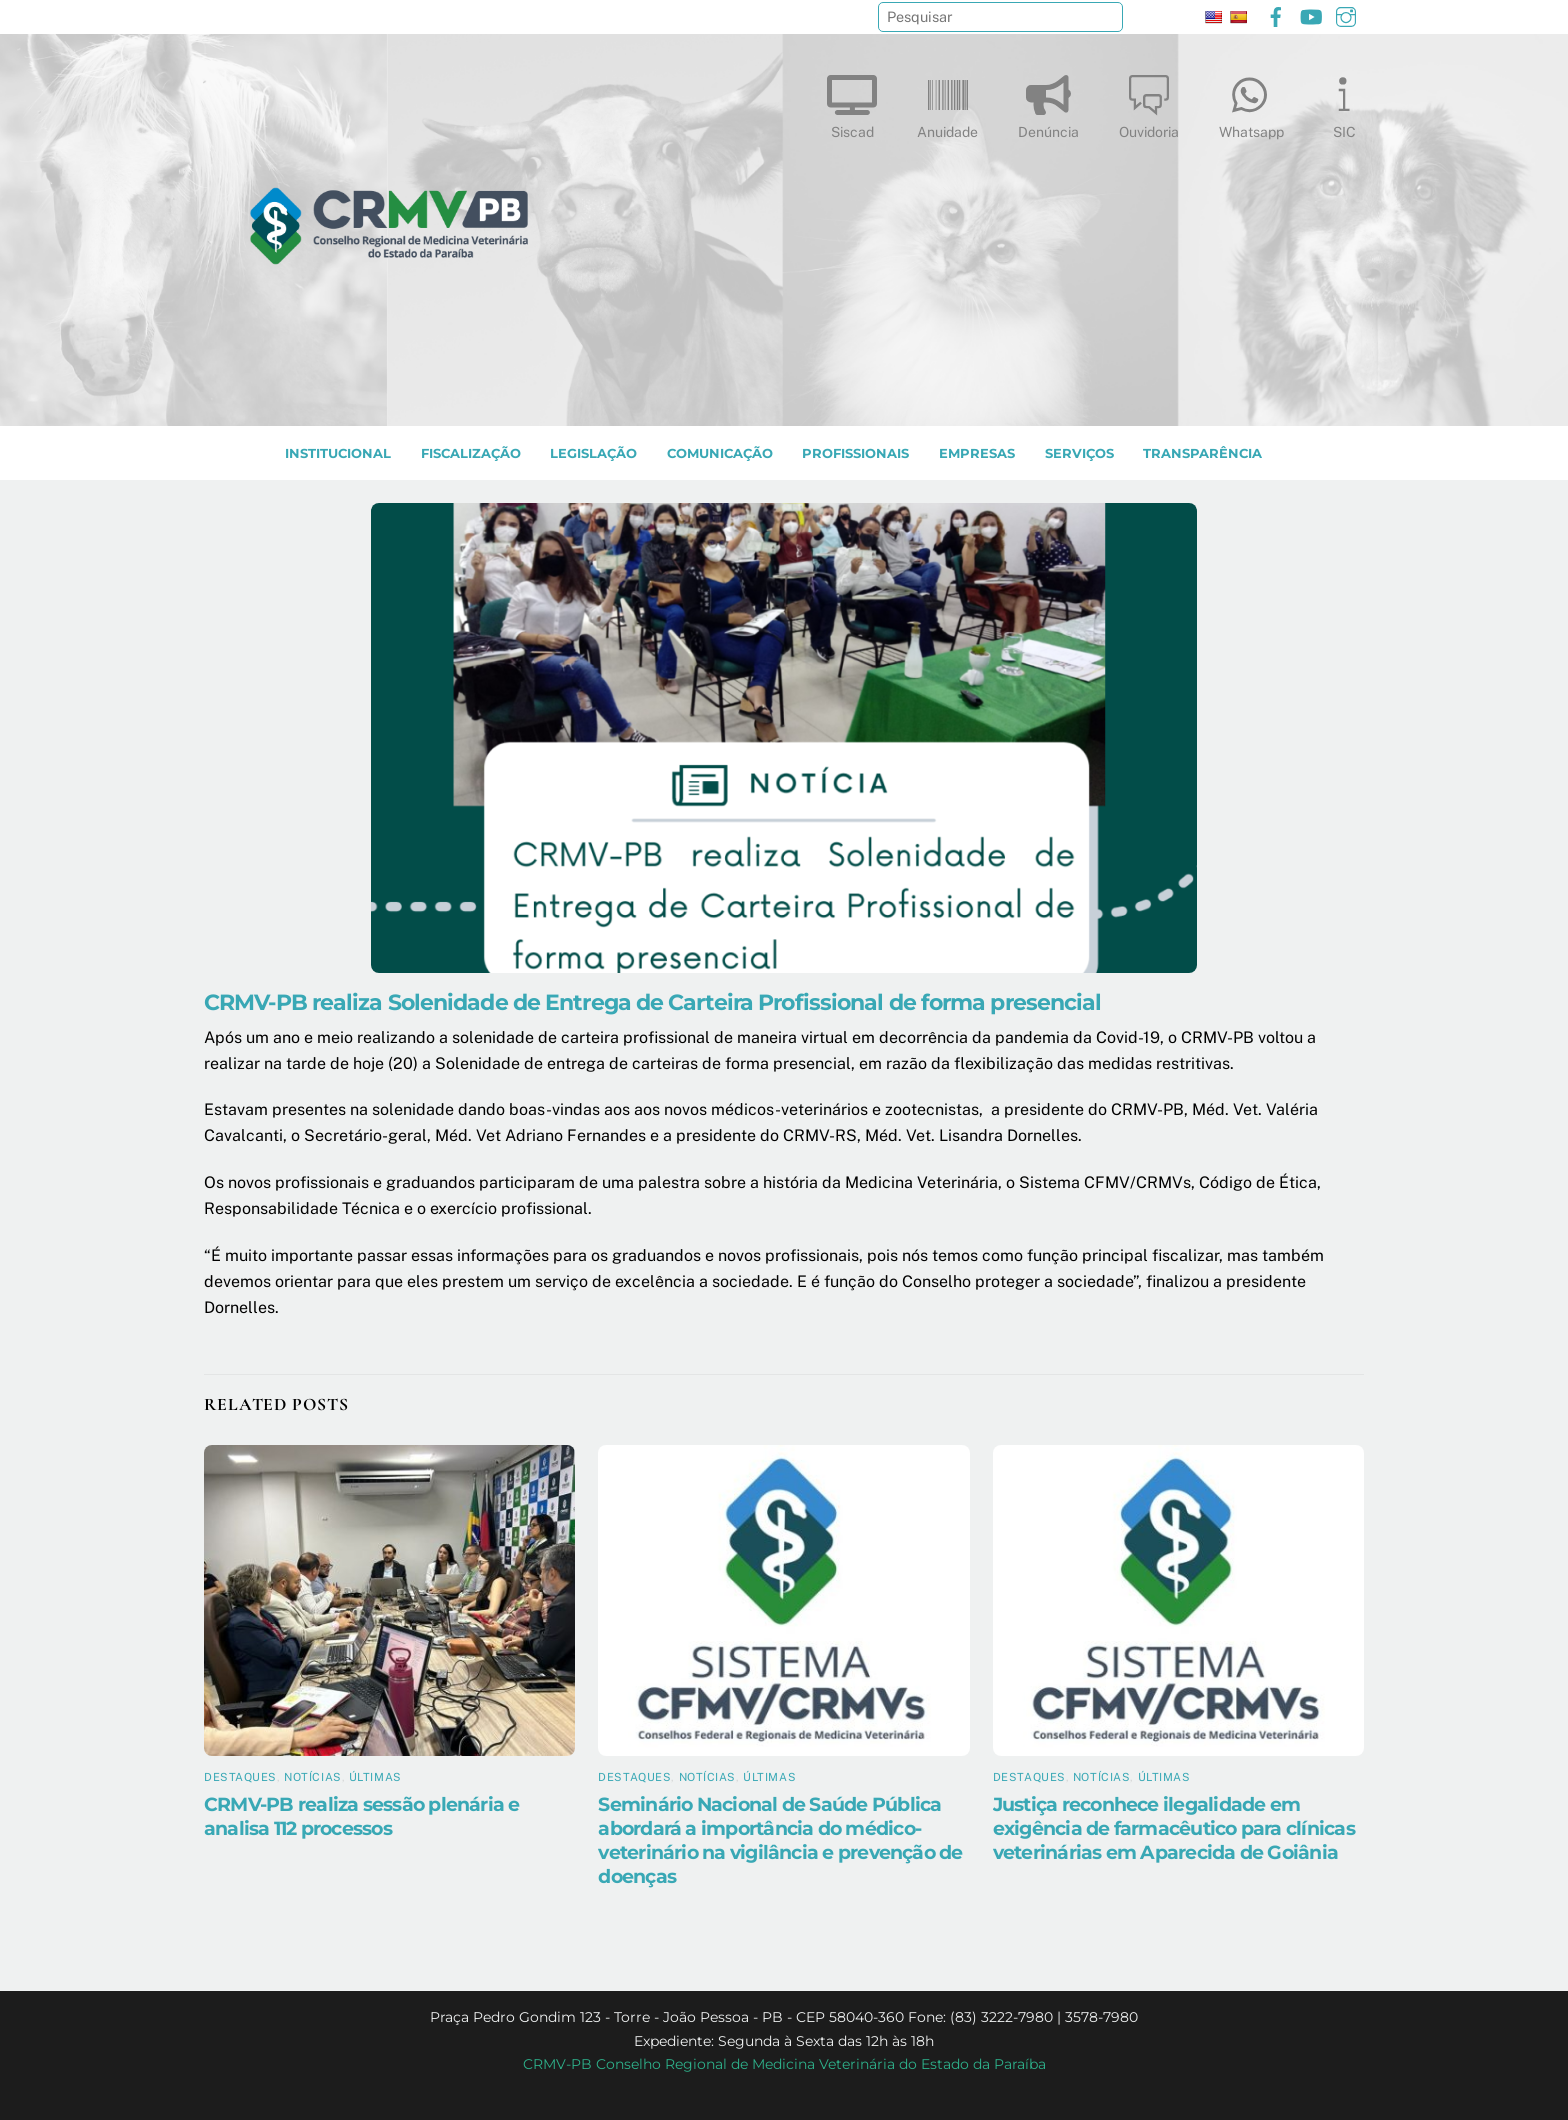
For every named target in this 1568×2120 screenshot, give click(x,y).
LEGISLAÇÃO (593, 453)
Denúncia (1048, 102)
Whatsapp (1251, 102)
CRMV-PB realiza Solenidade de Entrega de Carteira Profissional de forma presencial (653, 1002)
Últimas (375, 1777)
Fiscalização (471, 453)
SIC (1344, 102)
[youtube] (1311, 14)
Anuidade (947, 102)
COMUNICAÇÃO (720, 453)
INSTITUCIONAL (338, 453)
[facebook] (1276, 14)
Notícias (312, 1777)
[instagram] (1346, 14)
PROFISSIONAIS (855, 453)
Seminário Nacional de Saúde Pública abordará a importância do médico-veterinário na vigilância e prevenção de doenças (780, 1840)
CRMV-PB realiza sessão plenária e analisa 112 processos (362, 1816)
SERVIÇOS (1079, 453)
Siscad (852, 102)
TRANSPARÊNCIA (1202, 453)
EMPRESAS (977, 453)
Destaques (240, 1777)
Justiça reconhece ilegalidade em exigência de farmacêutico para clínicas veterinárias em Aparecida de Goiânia (1174, 1828)
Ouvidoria (1149, 102)
